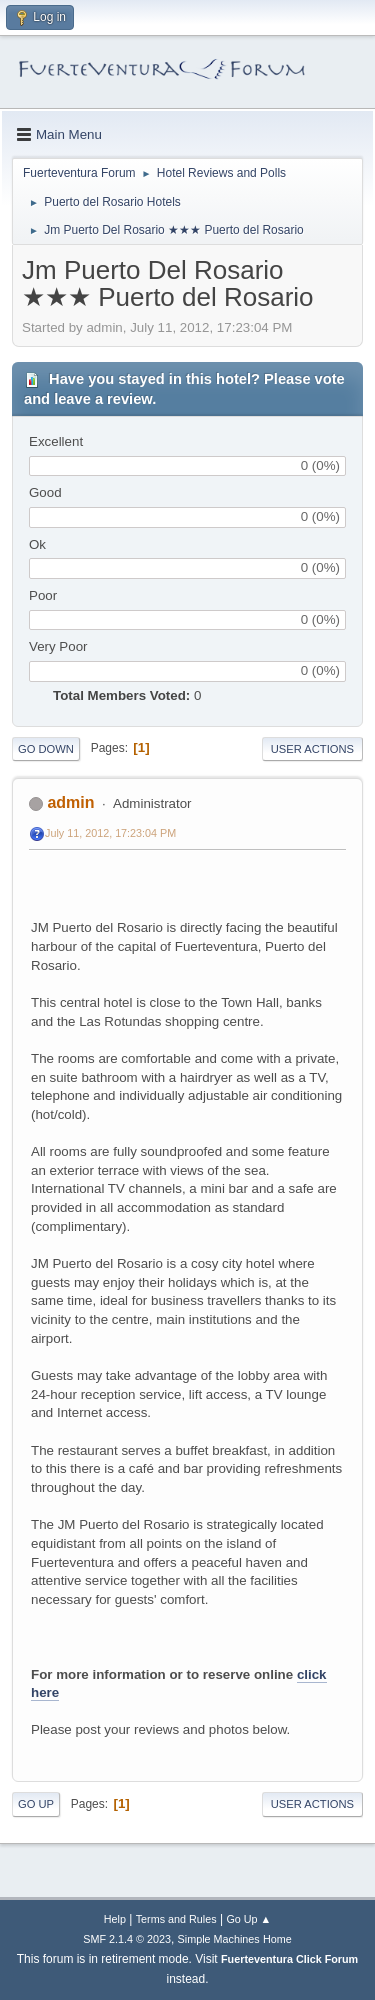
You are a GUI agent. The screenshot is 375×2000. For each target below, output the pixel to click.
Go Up (36, 1804)
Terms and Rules (176, 1919)
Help (115, 1919)
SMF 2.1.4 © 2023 (127, 1939)
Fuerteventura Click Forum (289, 1959)
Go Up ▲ (248, 1919)
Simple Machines (219, 1939)
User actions (312, 749)
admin (70, 802)
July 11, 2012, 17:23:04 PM (110, 833)
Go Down (46, 749)
